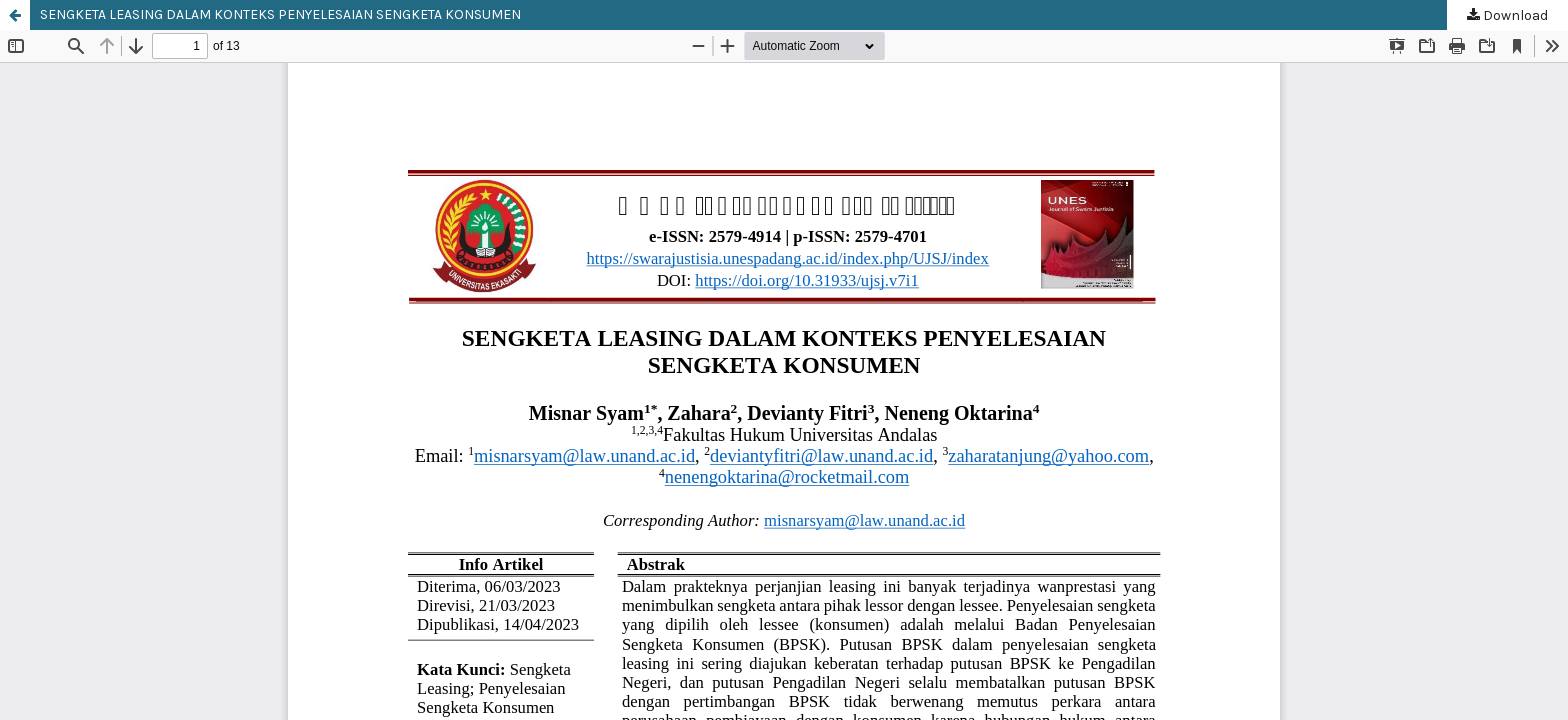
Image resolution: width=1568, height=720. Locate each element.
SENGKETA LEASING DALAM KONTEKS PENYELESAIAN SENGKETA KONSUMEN (280, 14)
